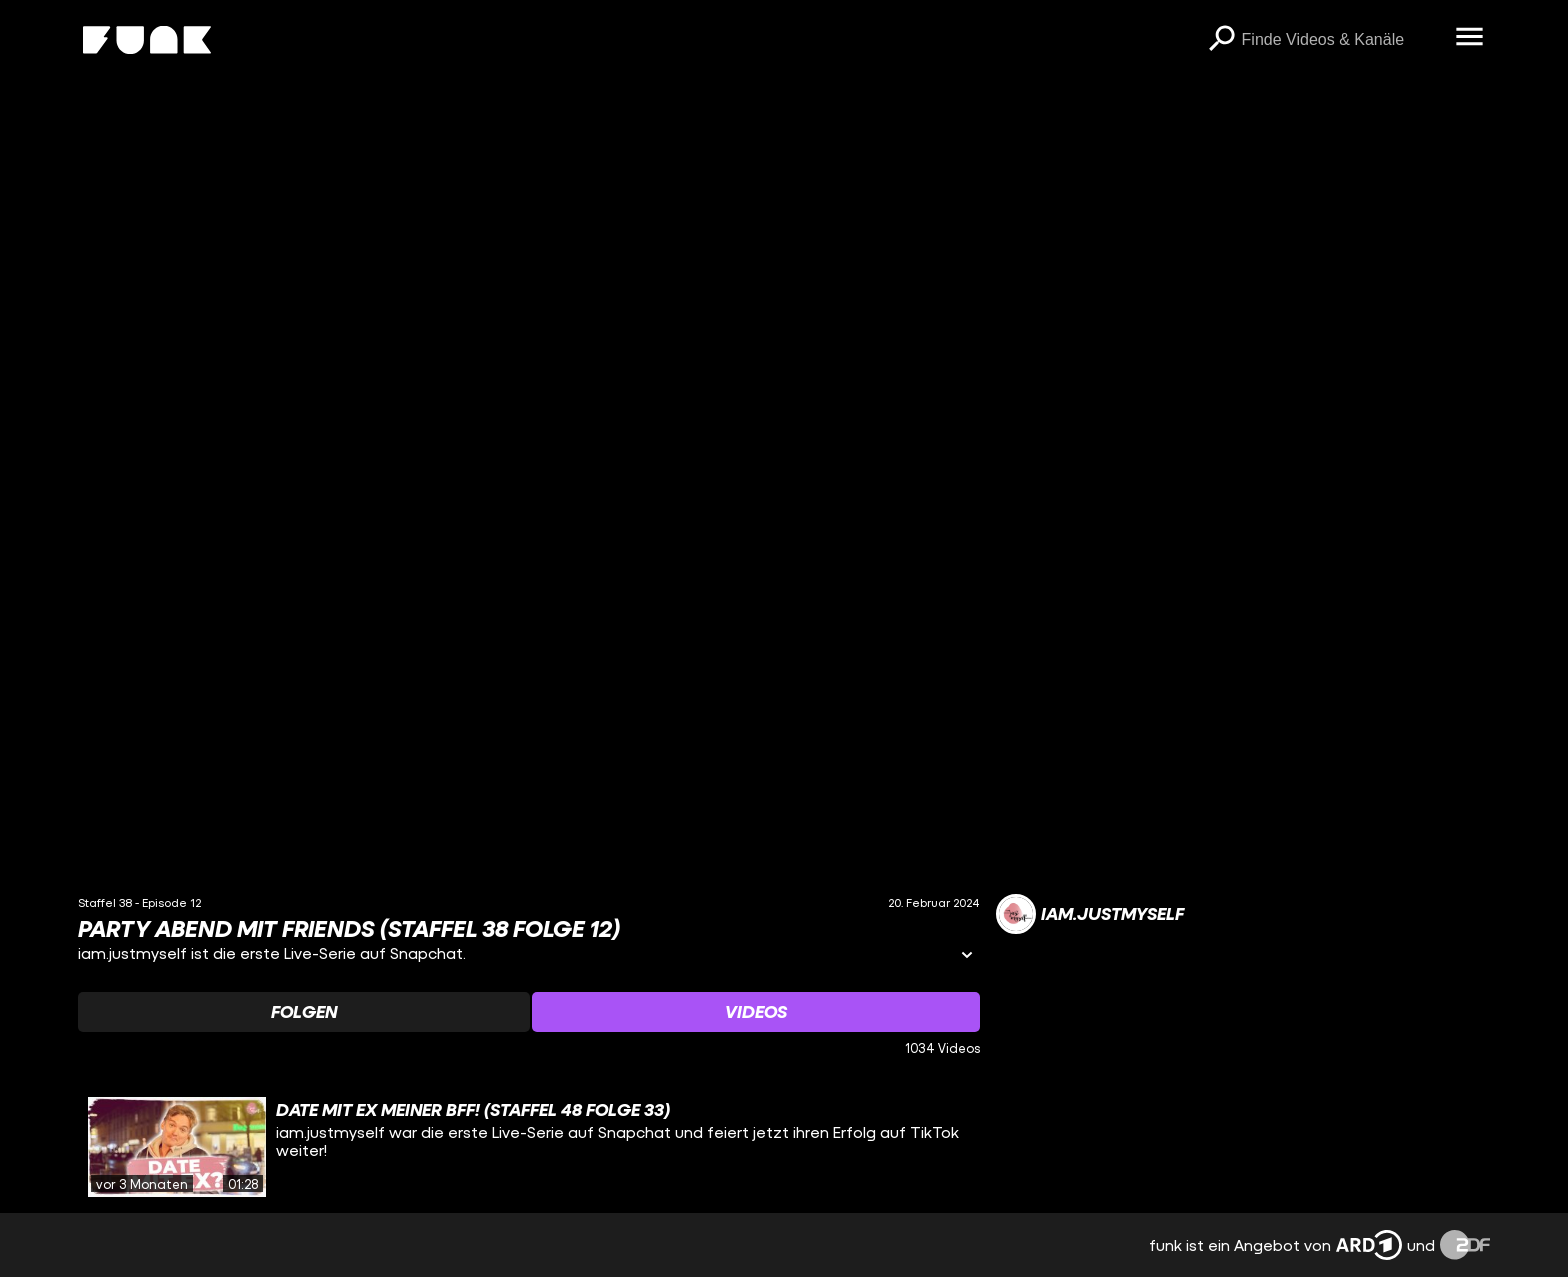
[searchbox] (1342, 40)
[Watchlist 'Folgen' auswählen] (304, 1012)
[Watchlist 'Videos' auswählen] (756, 1012)
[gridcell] (528, 1147)
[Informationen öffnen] (967, 956)
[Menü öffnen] (1470, 38)
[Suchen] (1222, 40)
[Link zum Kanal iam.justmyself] (1090, 914)
